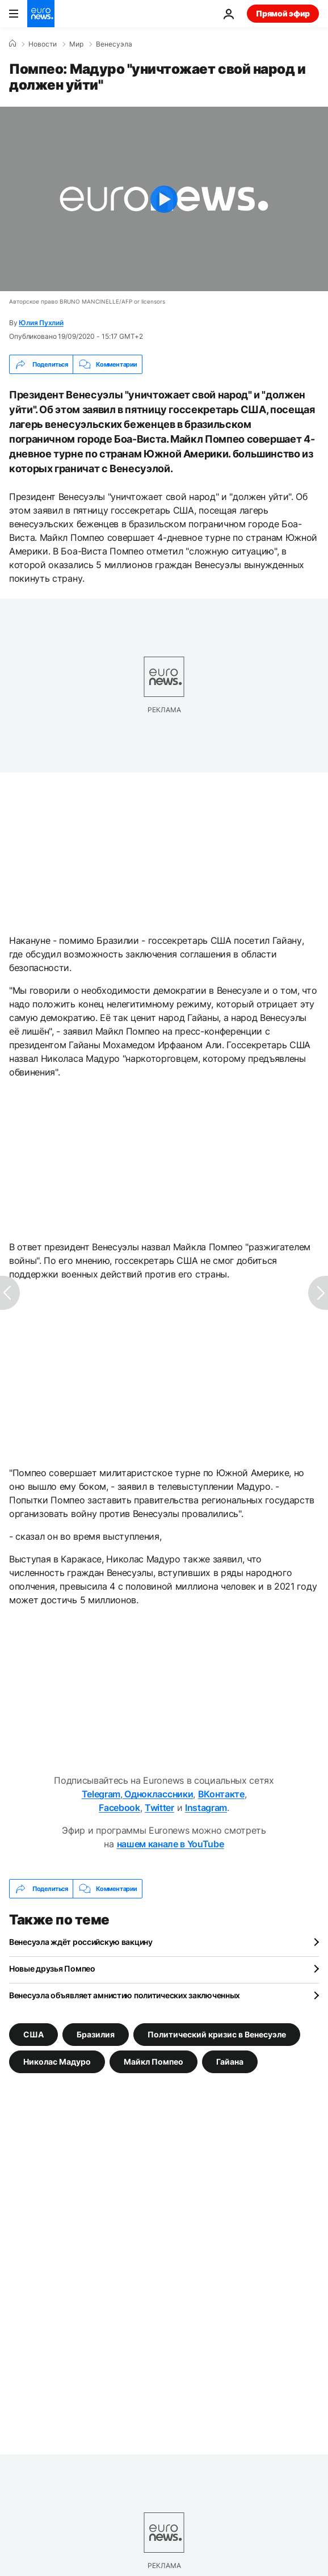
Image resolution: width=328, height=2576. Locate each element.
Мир (76, 44)
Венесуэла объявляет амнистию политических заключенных (124, 1995)
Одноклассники (158, 1794)
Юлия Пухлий (41, 322)
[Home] (12, 44)
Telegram (101, 1794)
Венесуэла (114, 44)
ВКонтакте (221, 1794)
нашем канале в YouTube (170, 1844)
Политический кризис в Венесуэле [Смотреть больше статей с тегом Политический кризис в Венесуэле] (217, 2034)
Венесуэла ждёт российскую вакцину (81, 1942)
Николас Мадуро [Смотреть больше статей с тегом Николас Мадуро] (57, 2061)
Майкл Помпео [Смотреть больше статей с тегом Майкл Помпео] (153, 2061)
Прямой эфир (283, 13)
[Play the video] (164, 199)
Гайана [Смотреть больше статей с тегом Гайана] (229, 2061)
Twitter (159, 1807)
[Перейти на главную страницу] (40, 13)
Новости (42, 44)
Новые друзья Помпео (52, 1968)
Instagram (206, 1807)
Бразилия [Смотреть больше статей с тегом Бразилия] (96, 2034)
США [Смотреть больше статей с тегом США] (33, 2034)
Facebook (119, 1807)
